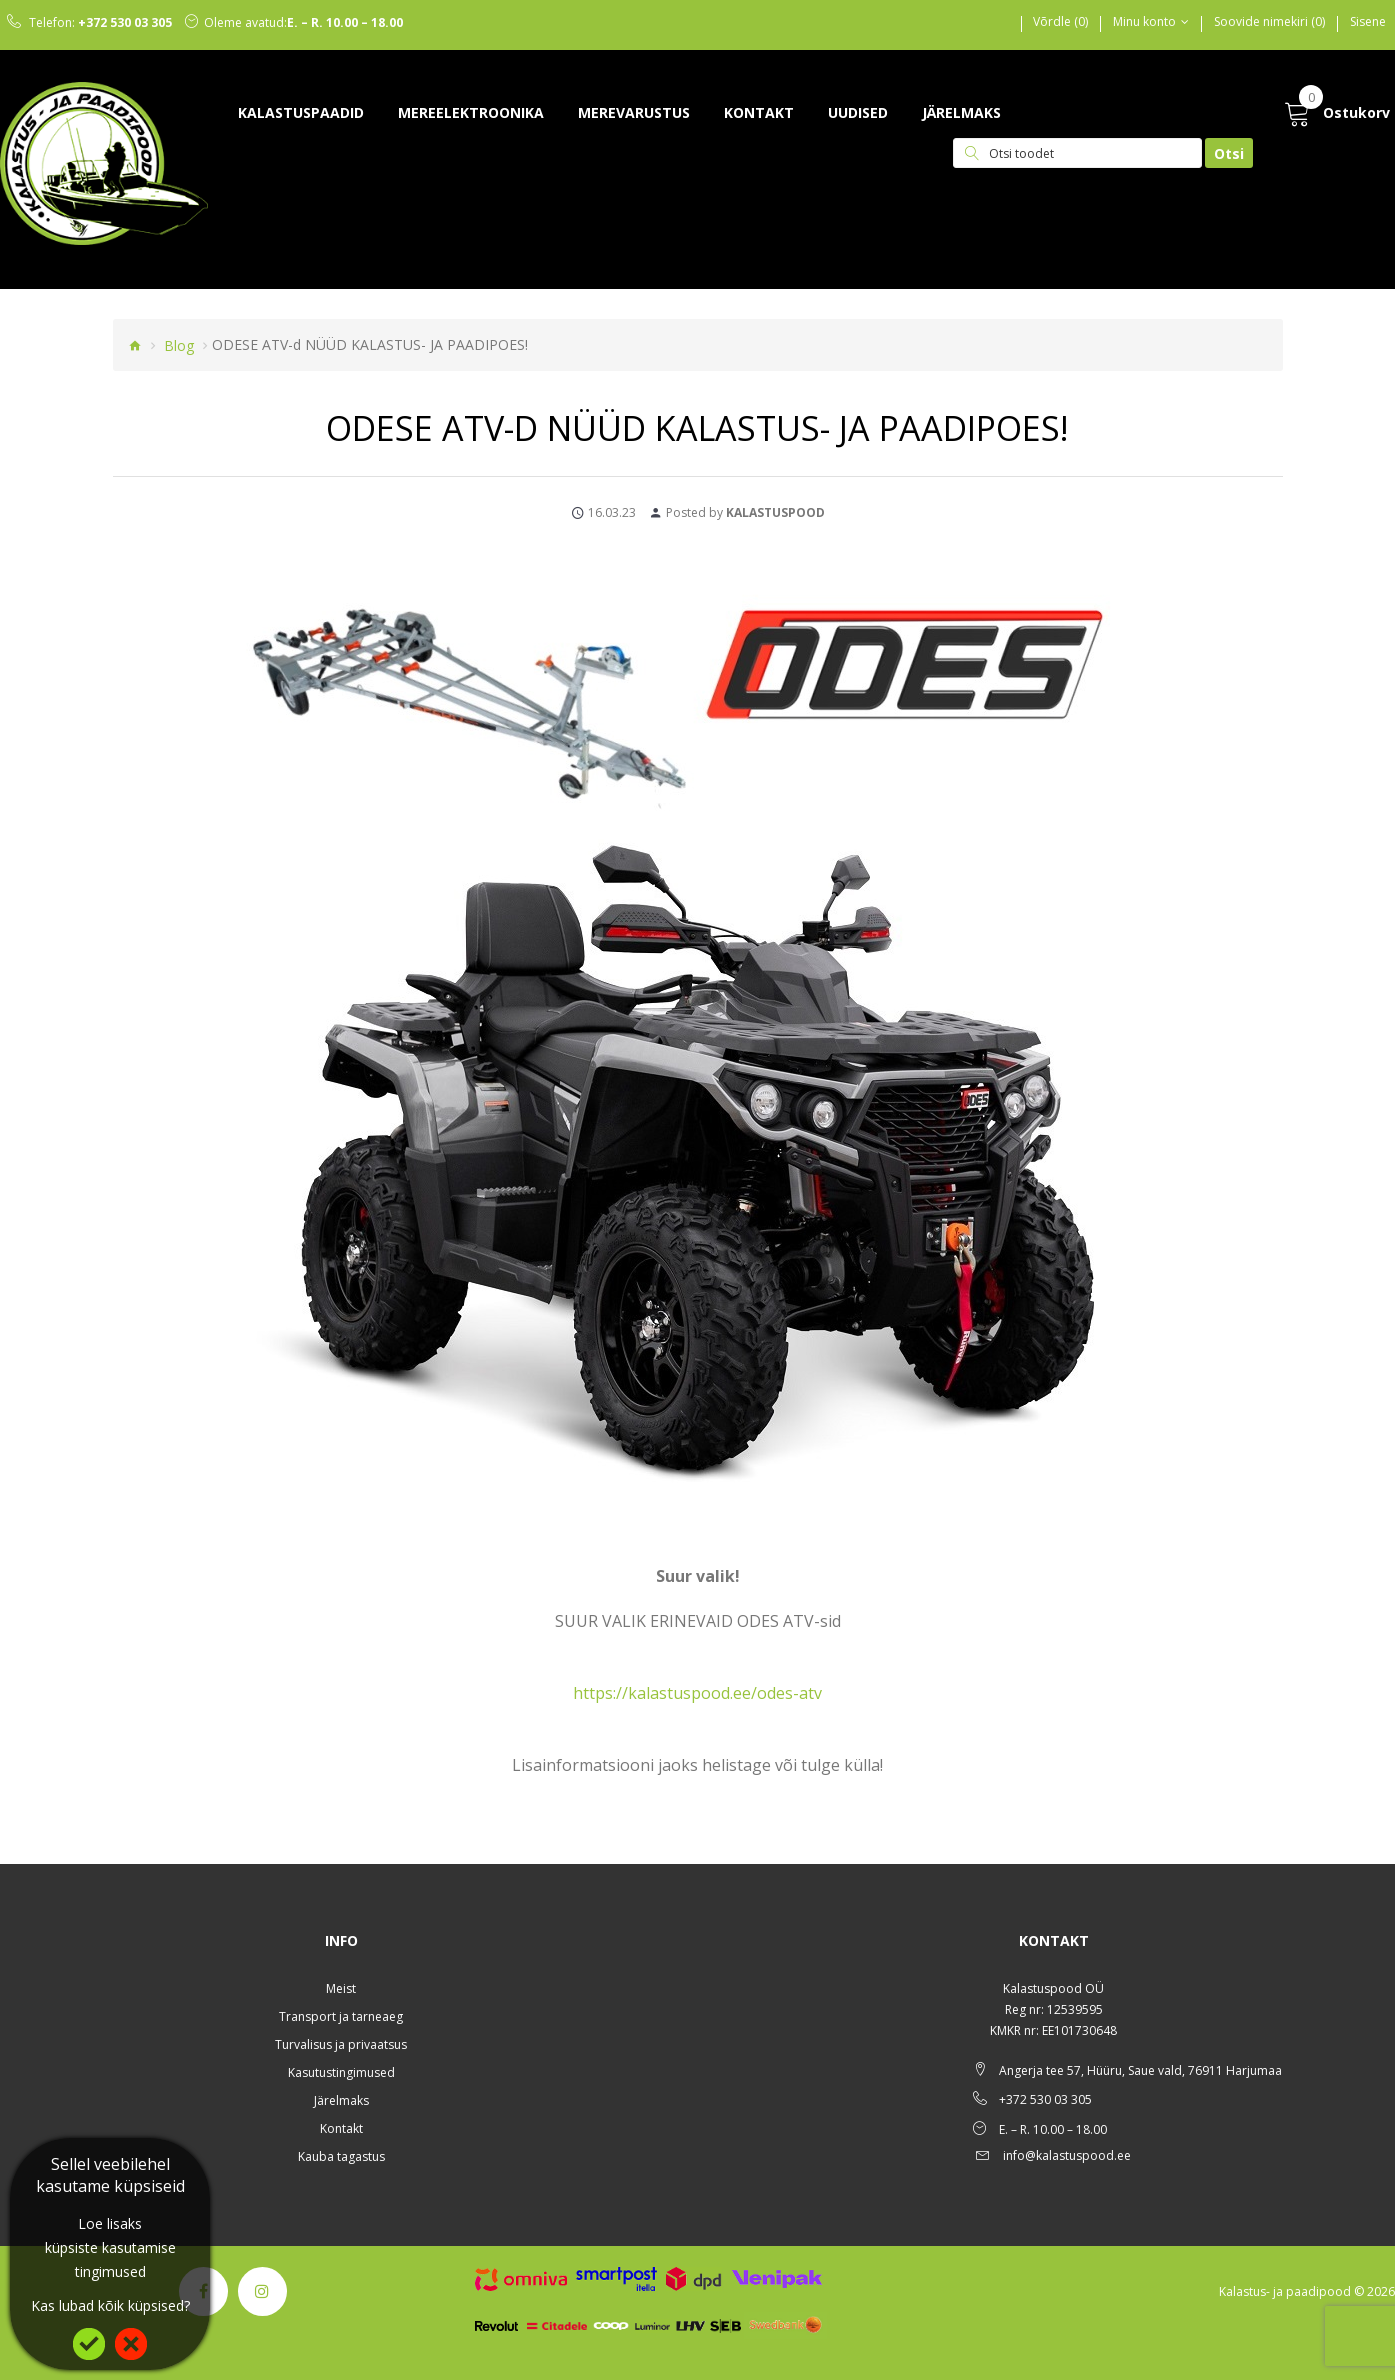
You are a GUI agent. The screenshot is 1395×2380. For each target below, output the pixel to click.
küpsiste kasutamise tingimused (110, 2259)
